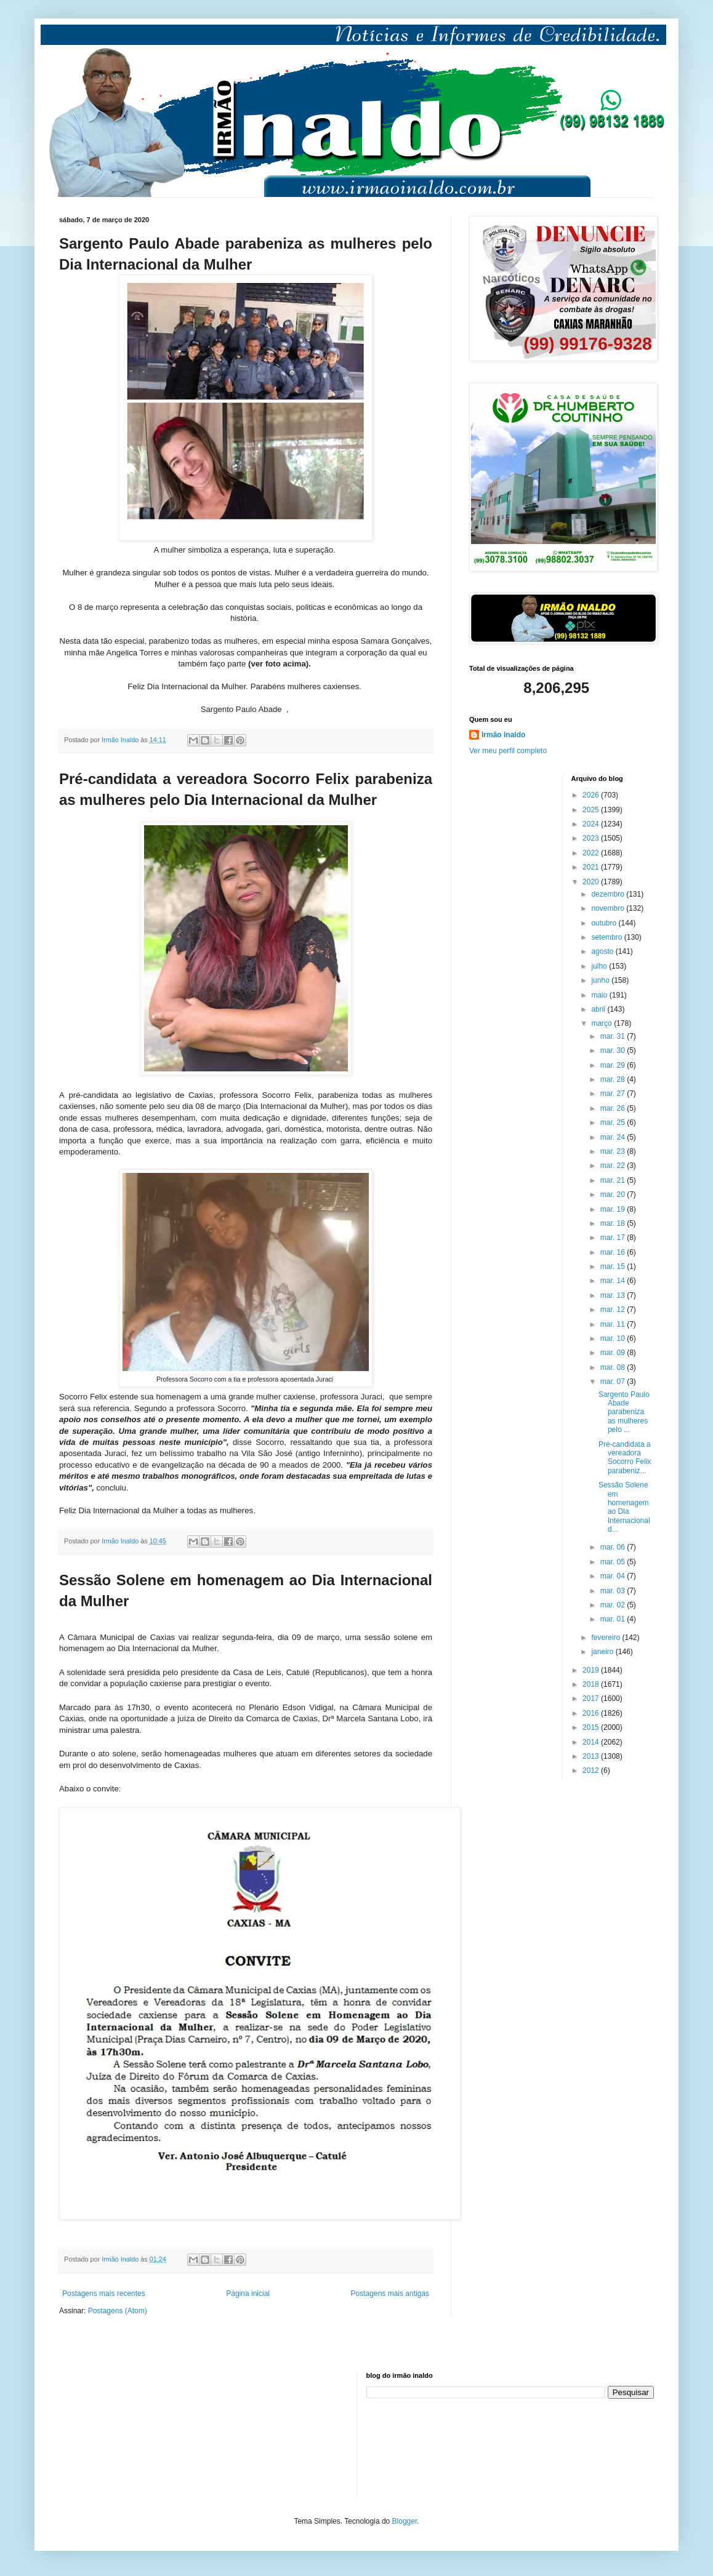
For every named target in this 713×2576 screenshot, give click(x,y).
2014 (591, 1742)
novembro (608, 908)
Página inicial (248, 2293)
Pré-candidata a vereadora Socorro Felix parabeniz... (624, 1457)
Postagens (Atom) (117, 2310)
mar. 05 (613, 1562)
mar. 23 (613, 1151)
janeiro (603, 1651)
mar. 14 (613, 1280)
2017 (591, 1698)
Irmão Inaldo (503, 734)
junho (601, 980)
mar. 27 (613, 1093)
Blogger (404, 2521)
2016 (591, 1713)
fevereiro (606, 1637)
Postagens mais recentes (103, 2293)
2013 (591, 1756)
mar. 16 (613, 1252)
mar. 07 (613, 1381)
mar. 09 (613, 1352)
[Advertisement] (120, 2433)
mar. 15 (613, 1266)
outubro (604, 923)
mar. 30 (613, 1050)
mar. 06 (613, 1547)
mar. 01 (613, 1619)
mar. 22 (613, 1165)
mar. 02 (613, 1605)
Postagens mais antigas (390, 2293)
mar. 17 (613, 1237)
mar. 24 (613, 1137)
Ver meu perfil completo (508, 750)
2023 (591, 838)
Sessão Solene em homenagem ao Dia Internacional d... (624, 1507)
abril (599, 1009)
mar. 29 (613, 1065)
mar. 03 (613, 1590)
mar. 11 (613, 1324)
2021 (591, 867)
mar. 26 (613, 1108)
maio (600, 995)
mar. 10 (613, 1338)
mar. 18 (613, 1223)
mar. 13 (613, 1295)
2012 (591, 1770)
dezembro (608, 894)
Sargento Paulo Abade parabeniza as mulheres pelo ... (624, 1412)
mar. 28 (613, 1079)
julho (600, 966)
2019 (591, 1670)
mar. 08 (613, 1367)
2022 (591, 853)
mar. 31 (613, 1036)
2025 (591, 810)
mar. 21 (613, 1180)
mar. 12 (613, 1309)
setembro (607, 937)
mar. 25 (613, 1122)
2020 (591, 882)
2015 (591, 1727)
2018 (591, 1684)
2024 (591, 824)
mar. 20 (613, 1194)
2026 (591, 795)
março (602, 1023)
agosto (603, 951)
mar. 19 (613, 1209)
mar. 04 (613, 1576)
